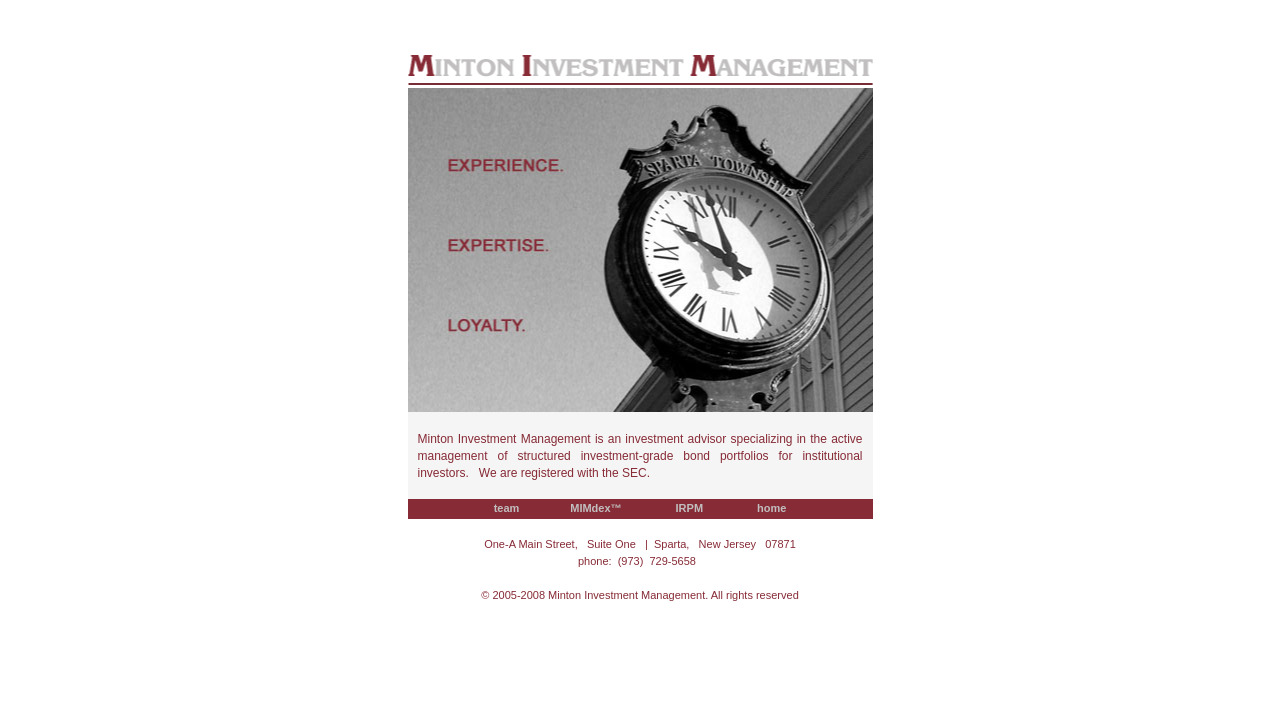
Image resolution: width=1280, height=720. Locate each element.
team (507, 508)
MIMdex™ (597, 508)
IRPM (690, 508)
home (772, 508)
